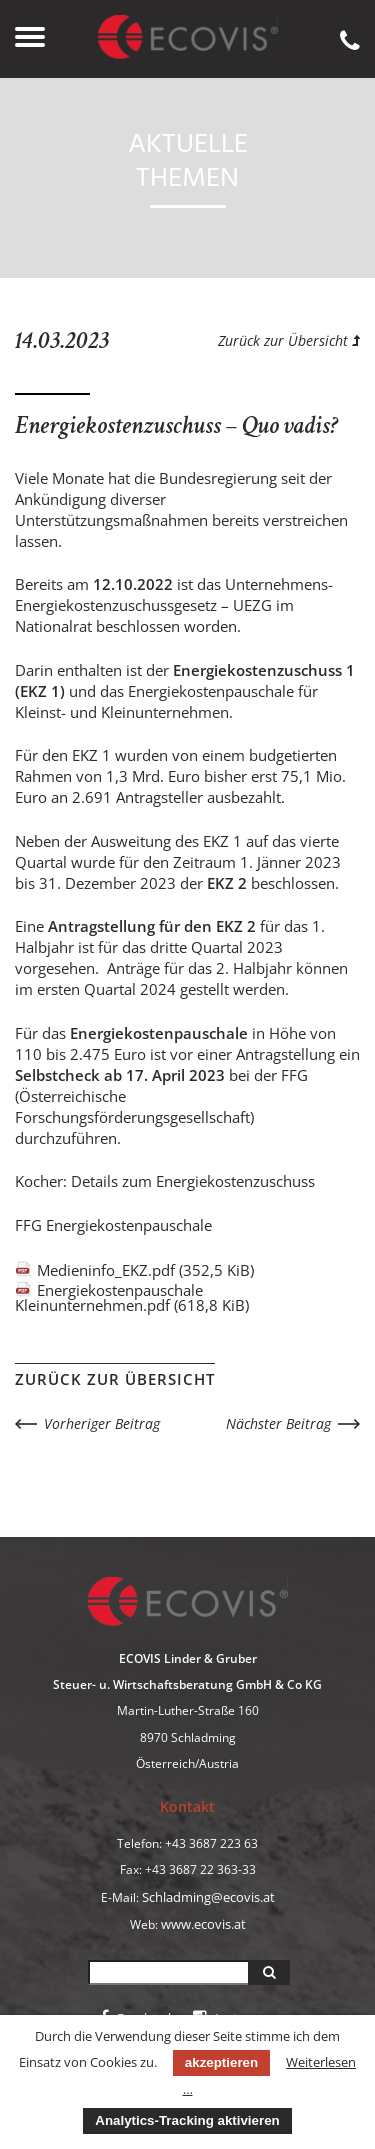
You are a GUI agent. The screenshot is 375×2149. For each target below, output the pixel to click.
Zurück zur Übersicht (289, 340)
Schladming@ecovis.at (208, 1897)
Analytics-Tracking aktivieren (187, 2120)
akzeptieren (221, 2062)
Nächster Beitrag (278, 1423)
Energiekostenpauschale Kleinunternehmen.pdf (132, 1297)
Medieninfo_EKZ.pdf (145, 1270)
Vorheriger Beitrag (102, 1423)
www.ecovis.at (203, 1924)
